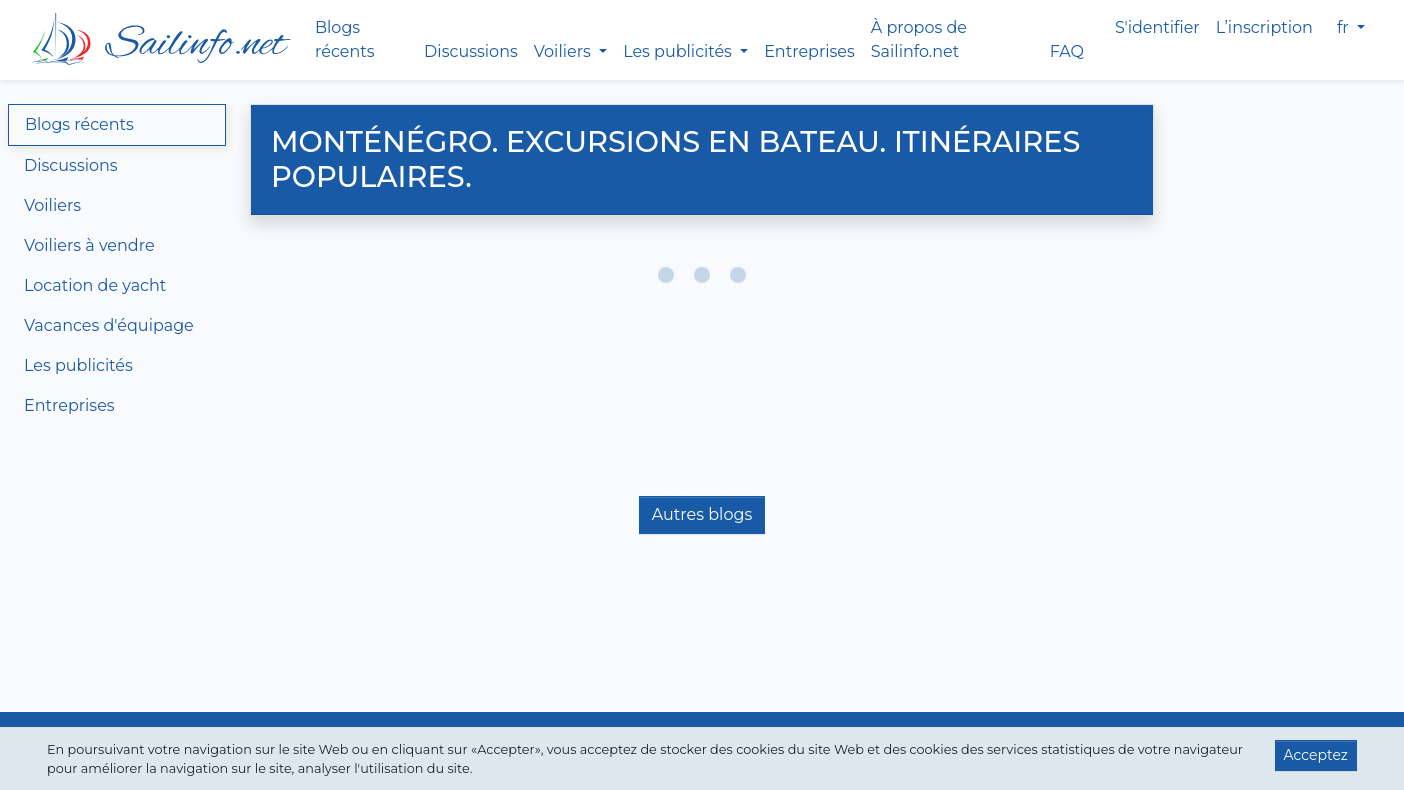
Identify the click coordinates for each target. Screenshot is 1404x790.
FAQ (1067, 51)
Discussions (471, 51)
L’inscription (1264, 27)
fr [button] (1345, 27)
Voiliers (52, 205)
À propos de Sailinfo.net (919, 39)
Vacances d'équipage (109, 325)
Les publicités (78, 365)
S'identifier (1157, 27)
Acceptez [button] (1316, 755)
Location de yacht (95, 285)
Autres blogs (702, 514)
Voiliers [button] (564, 51)
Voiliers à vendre (89, 245)
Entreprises (809, 51)
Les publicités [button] (679, 51)
